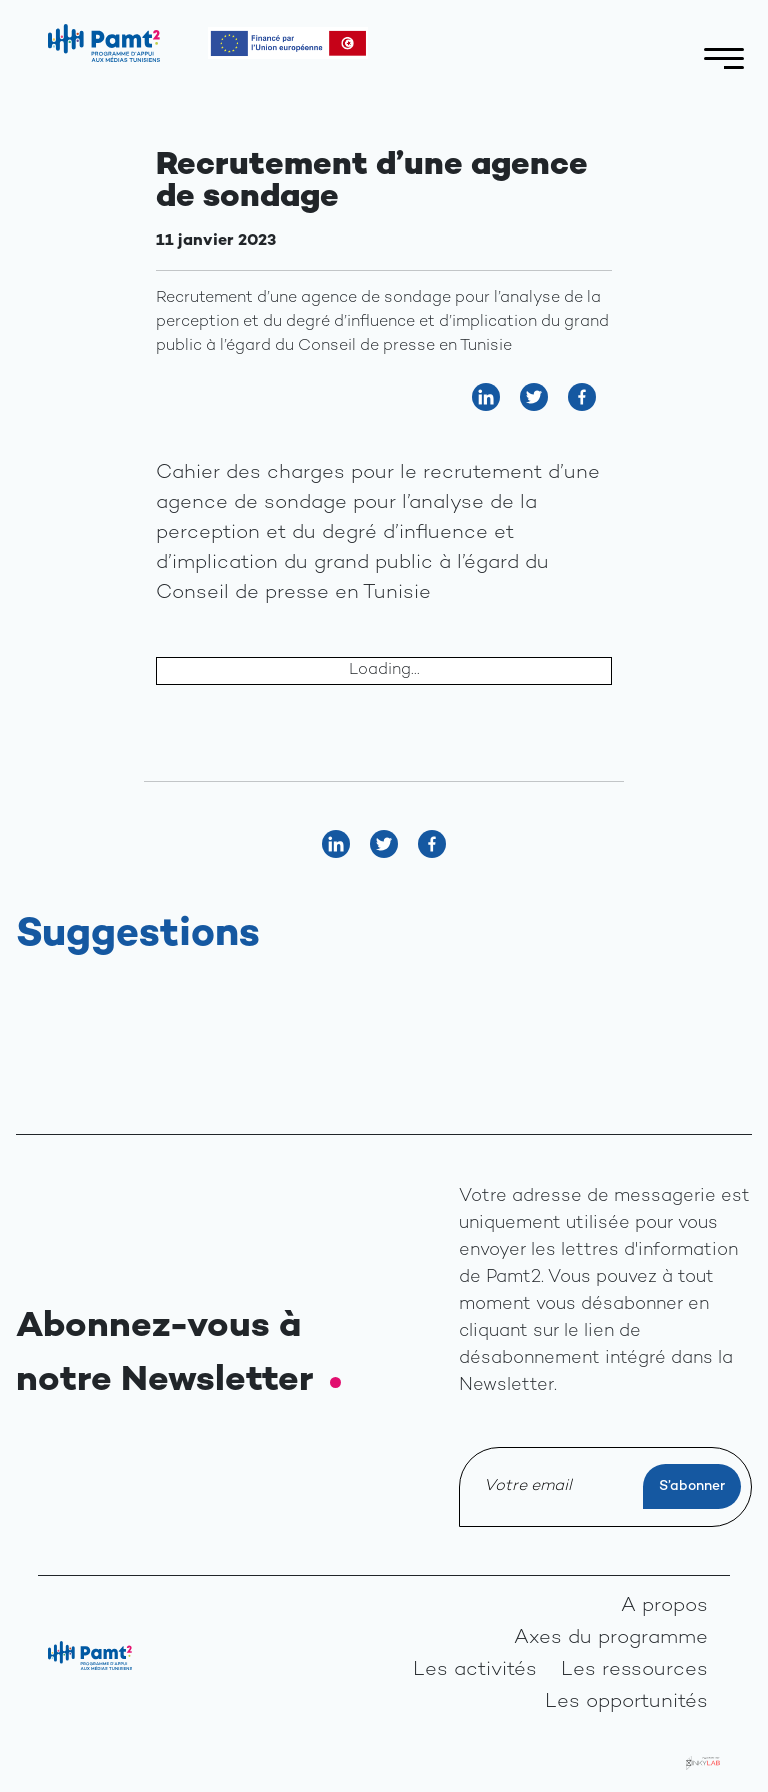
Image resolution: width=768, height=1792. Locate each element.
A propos (664, 1606)
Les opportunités (626, 1702)
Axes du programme (611, 1638)
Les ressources (634, 1670)
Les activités (475, 1670)
